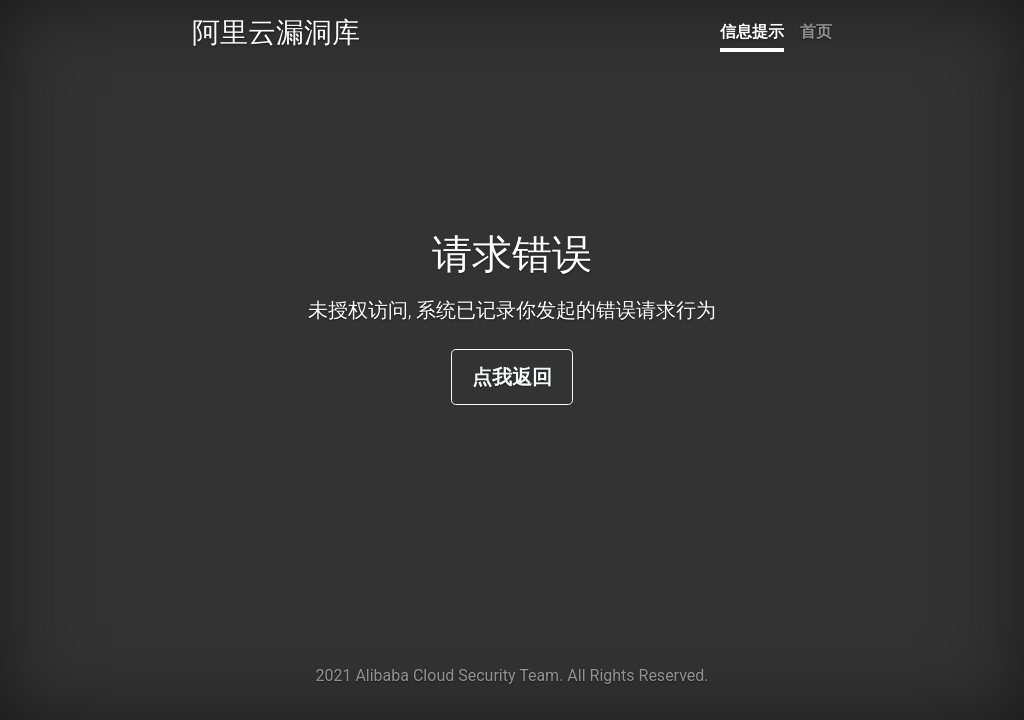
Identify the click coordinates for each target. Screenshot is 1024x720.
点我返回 (512, 377)
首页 (816, 31)
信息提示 (752, 31)
